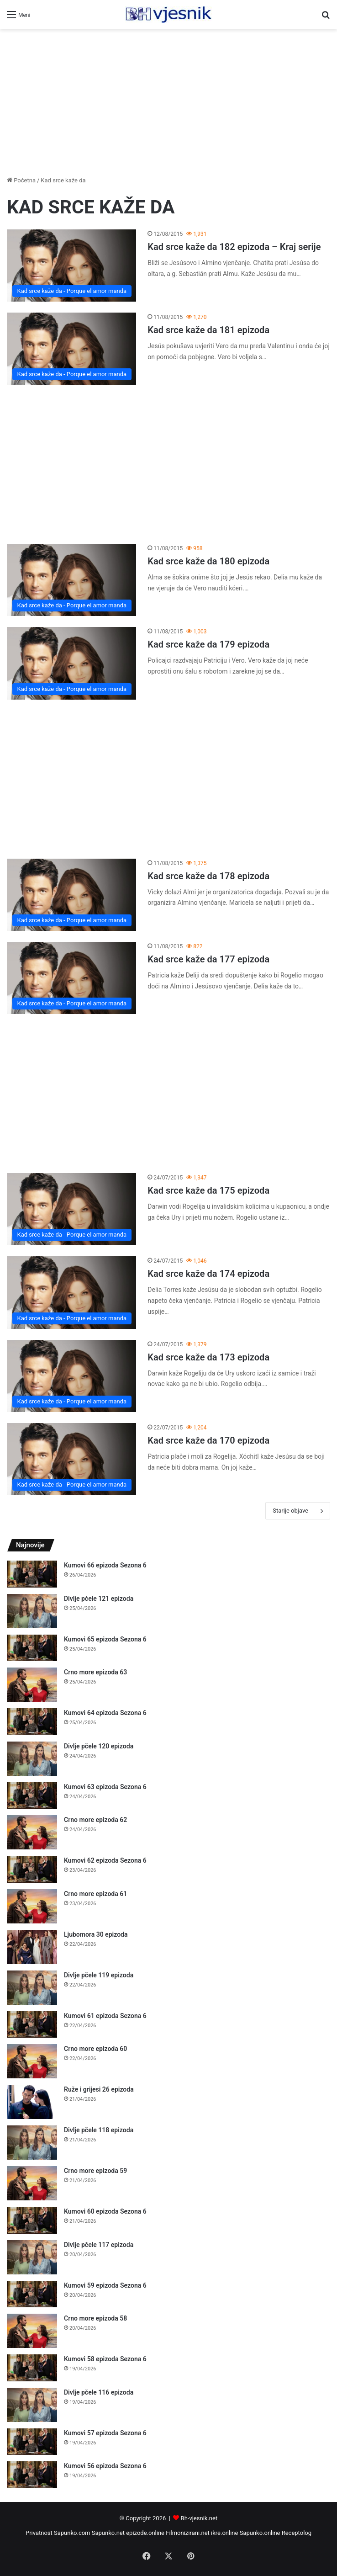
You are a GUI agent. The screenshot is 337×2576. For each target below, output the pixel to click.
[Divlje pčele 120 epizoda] (32, 1759)
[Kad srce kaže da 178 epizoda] (71, 895)
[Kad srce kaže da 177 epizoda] (71, 978)
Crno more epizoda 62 (95, 1819)
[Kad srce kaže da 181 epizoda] (71, 349)
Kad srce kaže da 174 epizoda (208, 1273)
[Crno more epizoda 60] (32, 2061)
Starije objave (298, 1511)
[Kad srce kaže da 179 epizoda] (71, 663)
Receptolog (296, 2532)
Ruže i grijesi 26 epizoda (99, 2089)
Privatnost (39, 2532)
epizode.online (145, 2532)
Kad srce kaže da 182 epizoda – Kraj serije (234, 246)
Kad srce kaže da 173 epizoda (208, 1357)
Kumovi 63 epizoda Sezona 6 (105, 1786)
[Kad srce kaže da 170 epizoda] (71, 1459)
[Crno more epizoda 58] (32, 2331)
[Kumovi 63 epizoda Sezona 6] (32, 1795)
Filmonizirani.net (188, 2532)
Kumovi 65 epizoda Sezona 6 (105, 1639)
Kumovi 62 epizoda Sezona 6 (105, 1860)
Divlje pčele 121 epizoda (98, 1598)
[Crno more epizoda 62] (32, 1832)
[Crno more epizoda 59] (32, 2183)
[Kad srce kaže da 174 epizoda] (71, 1292)
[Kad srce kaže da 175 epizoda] (71, 1209)
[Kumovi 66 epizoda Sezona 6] (32, 1574)
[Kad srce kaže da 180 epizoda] (71, 580)
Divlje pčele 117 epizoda (98, 2244)
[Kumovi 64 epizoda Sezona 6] (32, 1721)
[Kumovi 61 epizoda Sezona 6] (32, 2024)
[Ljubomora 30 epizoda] (32, 1947)
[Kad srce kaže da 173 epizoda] (71, 1376)
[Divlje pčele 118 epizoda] (32, 2142)
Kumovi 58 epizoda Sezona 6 (105, 2359)
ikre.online (224, 2532)
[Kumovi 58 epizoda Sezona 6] (32, 2367)
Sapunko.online (260, 2532)
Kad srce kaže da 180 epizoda (208, 561)
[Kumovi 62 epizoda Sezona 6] (32, 1869)
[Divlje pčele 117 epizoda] (32, 2257)
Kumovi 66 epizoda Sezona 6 (105, 1565)
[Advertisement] (168, 102)
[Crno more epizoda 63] (32, 1685)
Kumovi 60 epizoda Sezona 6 (105, 2211)
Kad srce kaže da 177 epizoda (208, 959)
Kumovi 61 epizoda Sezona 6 (105, 2015)
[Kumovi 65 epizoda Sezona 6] (32, 1648)
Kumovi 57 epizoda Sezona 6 (105, 2433)
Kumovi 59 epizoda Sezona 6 (105, 2285)
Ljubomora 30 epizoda (95, 1934)
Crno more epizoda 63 (95, 1672)
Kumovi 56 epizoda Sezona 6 (105, 2466)
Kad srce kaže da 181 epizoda (208, 329)
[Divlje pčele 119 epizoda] (32, 1988)
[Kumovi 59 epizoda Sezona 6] (32, 2294)
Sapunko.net (108, 2532)
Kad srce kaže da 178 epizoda (208, 876)
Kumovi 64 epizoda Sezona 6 (105, 1712)
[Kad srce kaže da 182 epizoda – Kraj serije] (71, 265)
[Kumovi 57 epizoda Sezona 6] (32, 2441)
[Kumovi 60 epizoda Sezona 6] (32, 2220)
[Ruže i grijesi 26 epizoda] (32, 2102)
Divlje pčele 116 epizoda (98, 2392)
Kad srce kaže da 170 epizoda (208, 1440)
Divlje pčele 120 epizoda (98, 1746)
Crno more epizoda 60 (95, 2048)
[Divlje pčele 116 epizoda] (32, 2405)
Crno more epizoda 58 (95, 2318)
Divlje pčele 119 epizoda (98, 1975)
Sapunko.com (72, 2532)
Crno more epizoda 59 (95, 2170)
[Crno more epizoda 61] (32, 1906)
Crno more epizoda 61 (95, 1893)
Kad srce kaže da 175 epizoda (208, 1190)
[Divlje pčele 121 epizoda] (32, 1611)
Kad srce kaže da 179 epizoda (208, 644)
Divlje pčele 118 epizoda (98, 2130)
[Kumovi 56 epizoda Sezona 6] (32, 2474)
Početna (21, 180)
